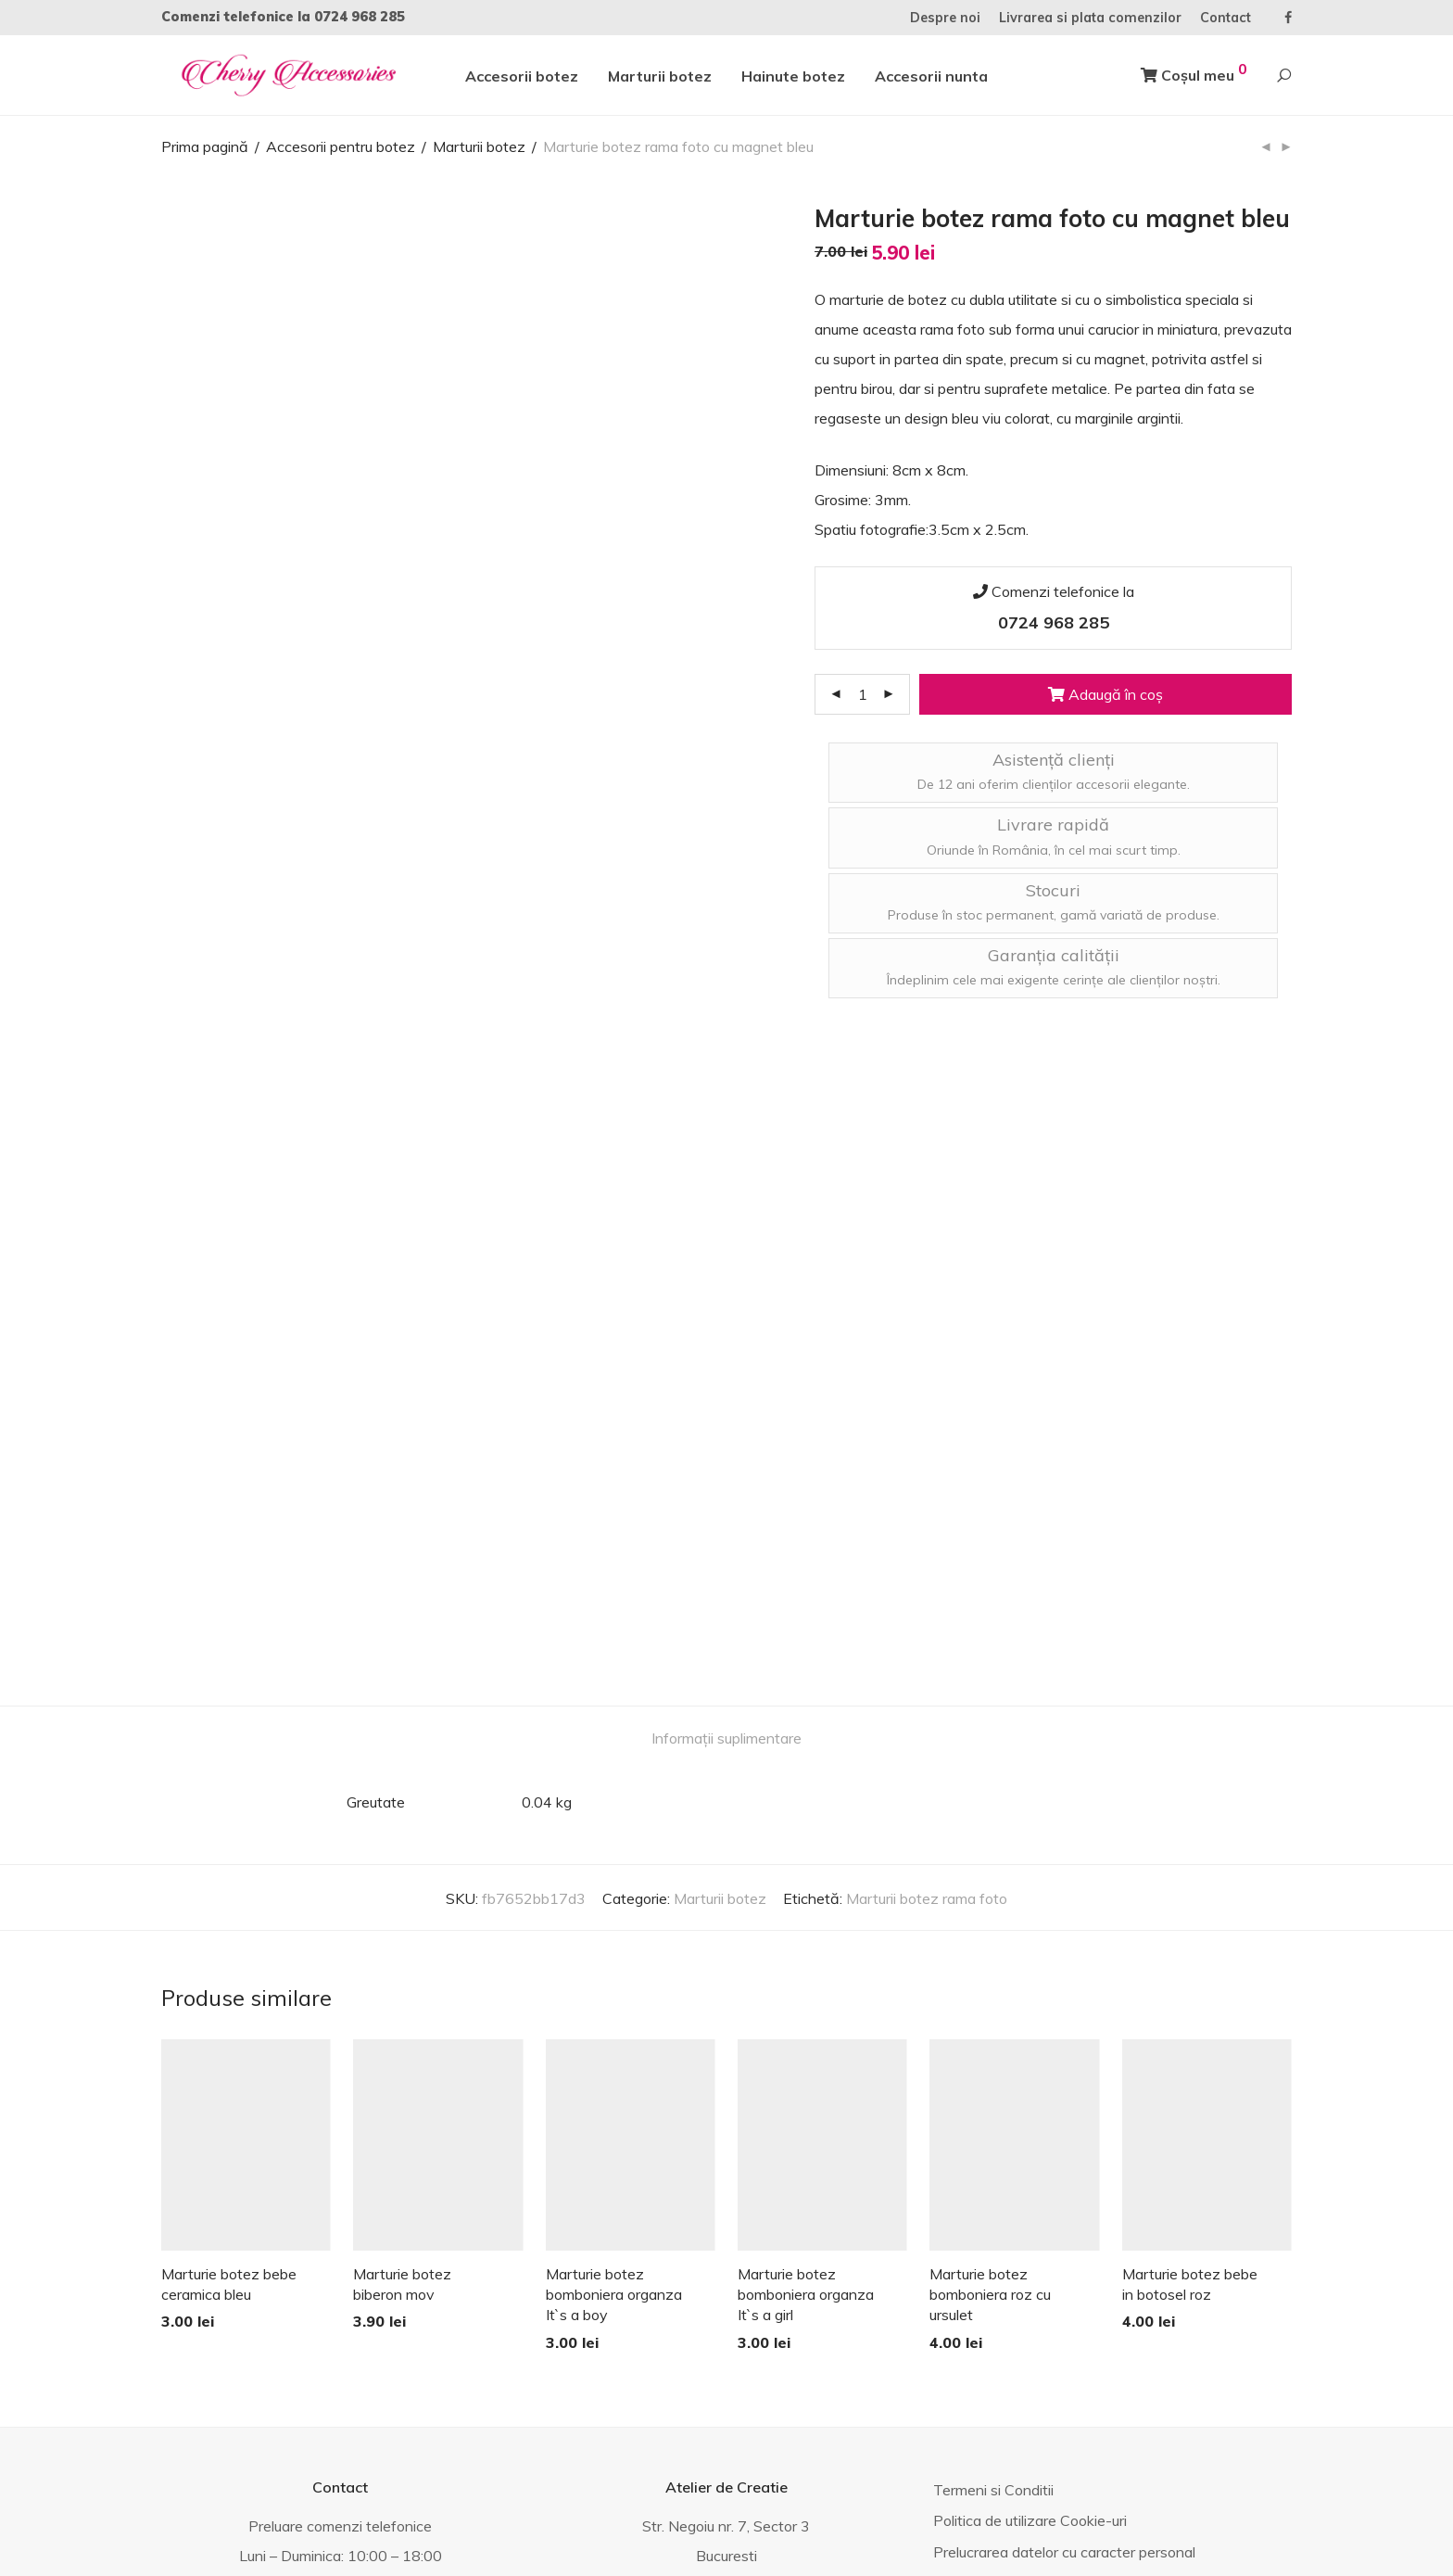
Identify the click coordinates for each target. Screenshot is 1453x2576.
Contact (1225, 17)
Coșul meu (1194, 71)
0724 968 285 (359, 16)
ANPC (449, 2533)
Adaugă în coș (1105, 694)
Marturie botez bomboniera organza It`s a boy (614, 1962)
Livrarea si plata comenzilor (1090, 17)
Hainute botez (793, 76)
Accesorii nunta (931, 76)
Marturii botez (660, 76)
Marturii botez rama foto (926, 1566)
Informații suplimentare (726, 1406)
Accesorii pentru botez (340, 146)
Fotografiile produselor (1006, 2251)
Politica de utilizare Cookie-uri (1030, 2188)
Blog (948, 2282)
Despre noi (945, 17)
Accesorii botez (521, 76)
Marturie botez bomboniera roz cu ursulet (990, 1962)
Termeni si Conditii (993, 2158)
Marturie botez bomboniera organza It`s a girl (806, 1962)
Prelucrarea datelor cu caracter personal (1064, 2220)
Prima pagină (204, 146)
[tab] (726, 1406)
